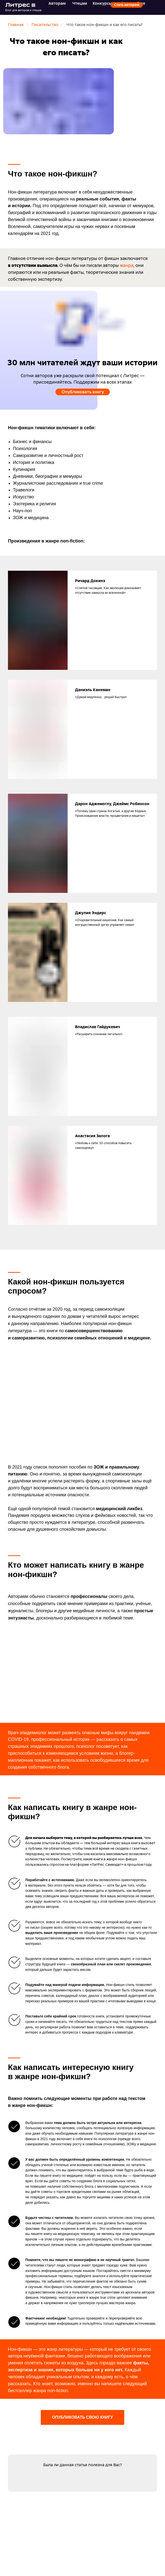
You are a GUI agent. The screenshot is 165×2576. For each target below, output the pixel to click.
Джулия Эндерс (90, 912)
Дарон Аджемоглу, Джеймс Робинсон (112, 803)
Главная (16, 24)
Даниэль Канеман (92, 689)
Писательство (45, 24)
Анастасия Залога (92, 1135)
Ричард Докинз (90, 580)
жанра (126, 265)
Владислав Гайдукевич (97, 1026)
